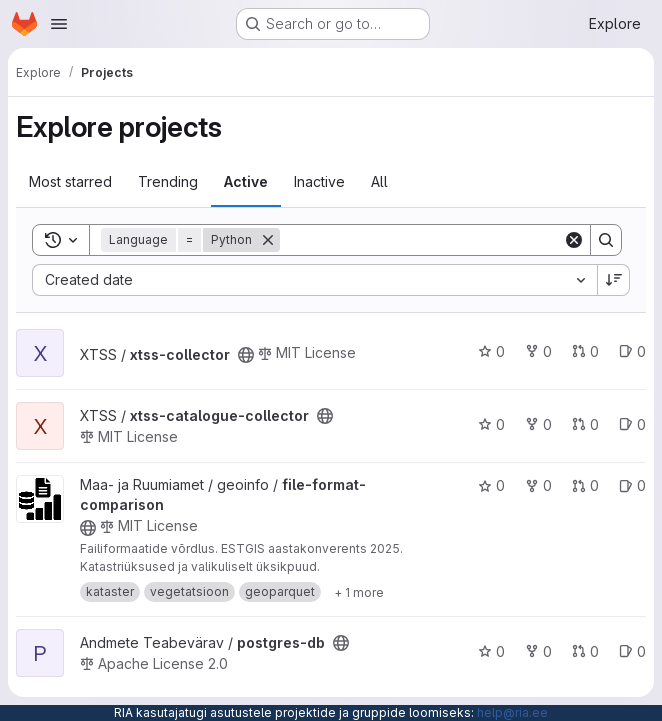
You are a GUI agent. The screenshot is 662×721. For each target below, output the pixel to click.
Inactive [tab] (319, 181)
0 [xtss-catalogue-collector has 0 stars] (491, 424)
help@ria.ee (512, 712)
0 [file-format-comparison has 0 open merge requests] (585, 485)
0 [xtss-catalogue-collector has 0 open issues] (632, 424)
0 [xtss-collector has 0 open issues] (632, 351)
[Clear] (574, 240)
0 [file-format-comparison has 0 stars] (491, 485)
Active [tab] (246, 181)
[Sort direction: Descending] (614, 280)
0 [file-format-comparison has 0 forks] (538, 485)
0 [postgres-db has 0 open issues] (632, 651)
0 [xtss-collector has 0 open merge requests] (585, 351)
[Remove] (268, 240)
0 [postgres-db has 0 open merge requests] (585, 651)
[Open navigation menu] (59, 24)
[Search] (421, 240)
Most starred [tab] (70, 181)
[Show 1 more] (359, 592)
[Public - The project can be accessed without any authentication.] (246, 355)
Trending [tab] (168, 181)
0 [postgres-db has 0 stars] (491, 651)
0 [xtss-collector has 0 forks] (538, 351)
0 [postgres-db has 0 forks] (538, 651)
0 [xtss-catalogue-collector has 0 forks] (538, 424)
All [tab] (379, 181)
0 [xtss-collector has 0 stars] (491, 351)
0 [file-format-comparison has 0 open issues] (632, 485)
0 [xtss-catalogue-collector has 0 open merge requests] (585, 424)
